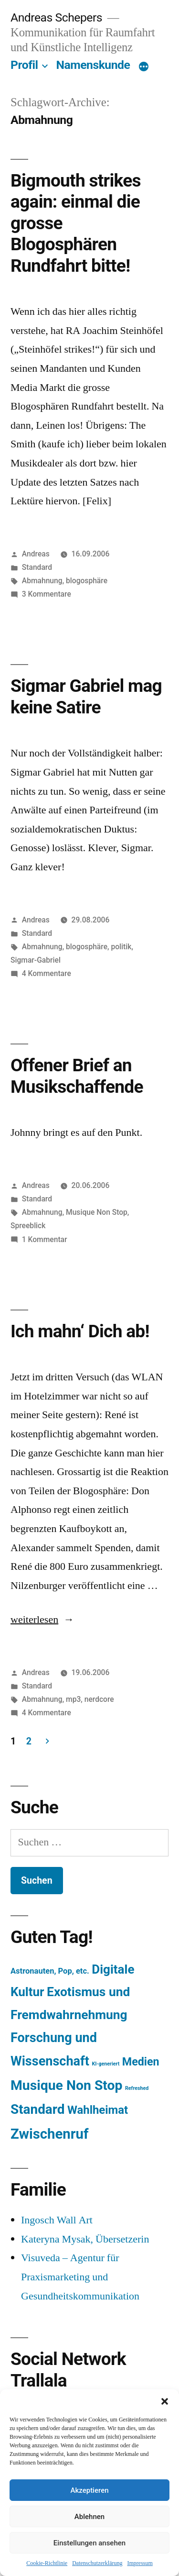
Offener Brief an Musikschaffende (77, 1076)
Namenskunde (93, 65)
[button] (164, 2401)
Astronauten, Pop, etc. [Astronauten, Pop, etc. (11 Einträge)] (50, 1971)
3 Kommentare (46, 594)
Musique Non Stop (96, 1212)
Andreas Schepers (58, 17)
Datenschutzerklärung (97, 2563)
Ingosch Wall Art (57, 2220)
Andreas (36, 553)
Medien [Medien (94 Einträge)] (140, 2061)
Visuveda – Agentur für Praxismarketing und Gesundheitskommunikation (80, 2276)
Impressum (139, 2563)
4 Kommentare (46, 973)
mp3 (73, 1699)
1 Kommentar (44, 1239)
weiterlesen (34, 1619)
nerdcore (99, 1699)
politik (121, 946)
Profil (24, 65)
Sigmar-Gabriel (36, 960)
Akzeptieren (89, 2490)
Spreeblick (28, 1225)
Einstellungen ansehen (89, 2543)
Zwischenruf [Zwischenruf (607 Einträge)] (49, 2134)
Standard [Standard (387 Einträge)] (37, 2109)
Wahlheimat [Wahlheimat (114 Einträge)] (97, 2110)
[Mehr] (143, 67)
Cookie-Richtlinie (46, 2563)
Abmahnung (42, 580)
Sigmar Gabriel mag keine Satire (86, 697)
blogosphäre (86, 580)
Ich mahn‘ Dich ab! (80, 1331)
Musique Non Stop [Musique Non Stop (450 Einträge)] (67, 2085)
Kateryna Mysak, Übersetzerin (85, 2239)
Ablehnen (89, 2516)
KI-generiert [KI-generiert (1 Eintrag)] (105, 2064)
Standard (37, 567)
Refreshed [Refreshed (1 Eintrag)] (136, 2088)
